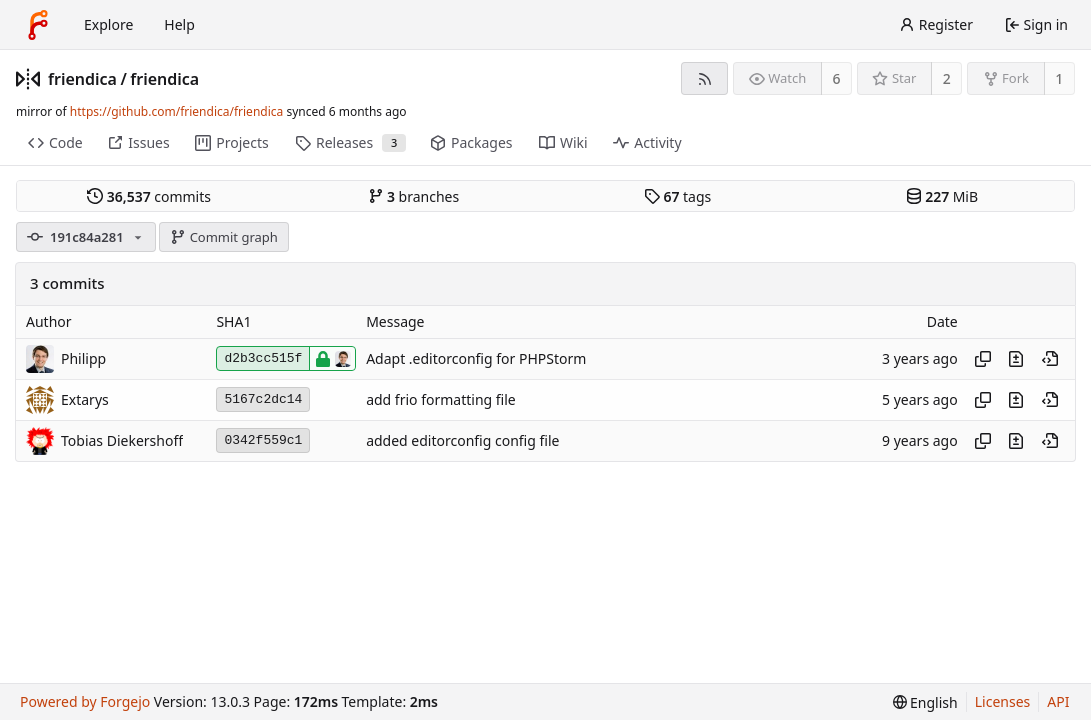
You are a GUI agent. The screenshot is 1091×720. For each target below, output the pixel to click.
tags (677, 196)
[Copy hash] (983, 359)
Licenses (1003, 701)
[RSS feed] (704, 78)
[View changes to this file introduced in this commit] (1016, 359)
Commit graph (224, 237)
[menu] (925, 702)
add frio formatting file (441, 399)
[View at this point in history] (1050, 359)
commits (149, 196)
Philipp (83, 358)
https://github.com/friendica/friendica (176, 111)
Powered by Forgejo (85, 701)
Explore (108, 24)
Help (179, 24)
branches (414, 196)
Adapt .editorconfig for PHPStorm (476, 358)
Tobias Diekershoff (122, 440)
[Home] (38, 25)
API (1058, 701)
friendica (82, 79)
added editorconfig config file (462, 440)
